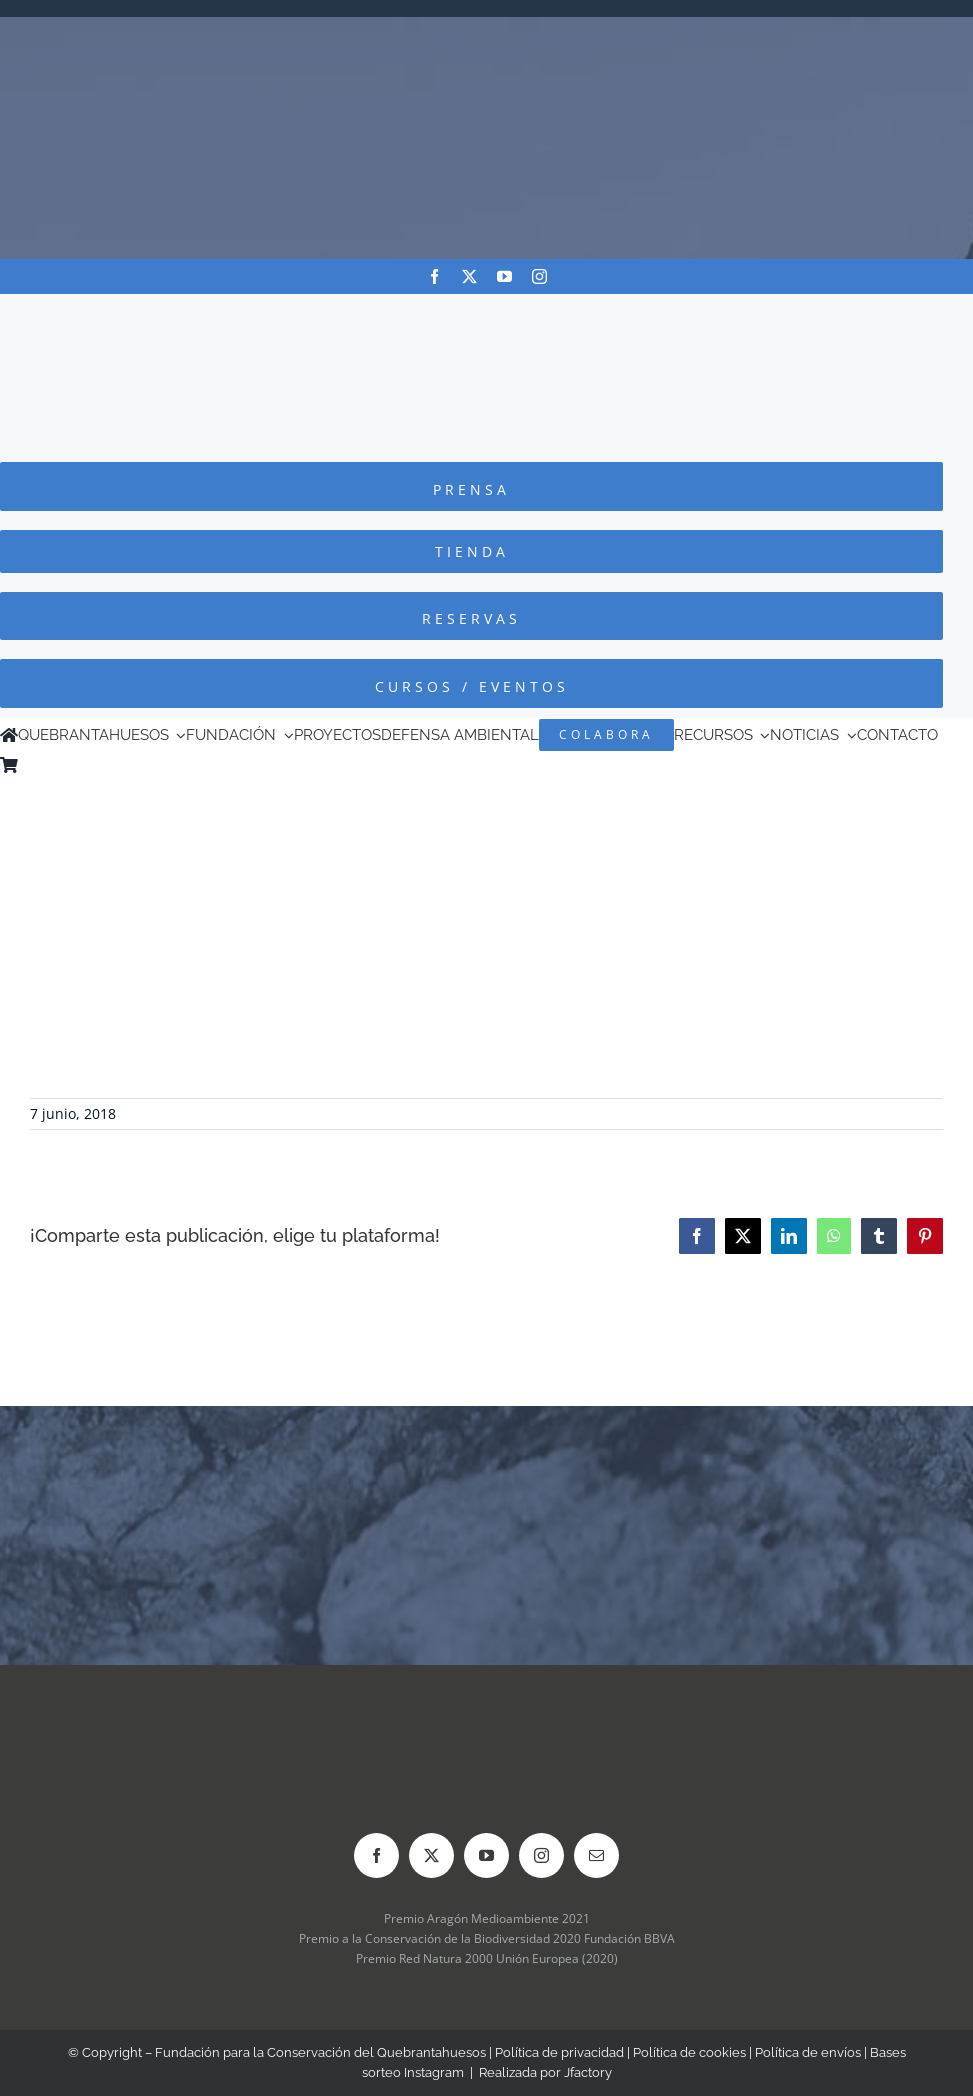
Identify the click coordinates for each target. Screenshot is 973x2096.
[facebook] (434, 276)
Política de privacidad (559, 2052)
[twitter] (469, 276)
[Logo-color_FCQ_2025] (487, 312)
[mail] (596, 1855)
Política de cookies (689, 2052)
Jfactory (588, 2072)
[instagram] (539, 276)
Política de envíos (808, 2052)
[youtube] (504, 276)
